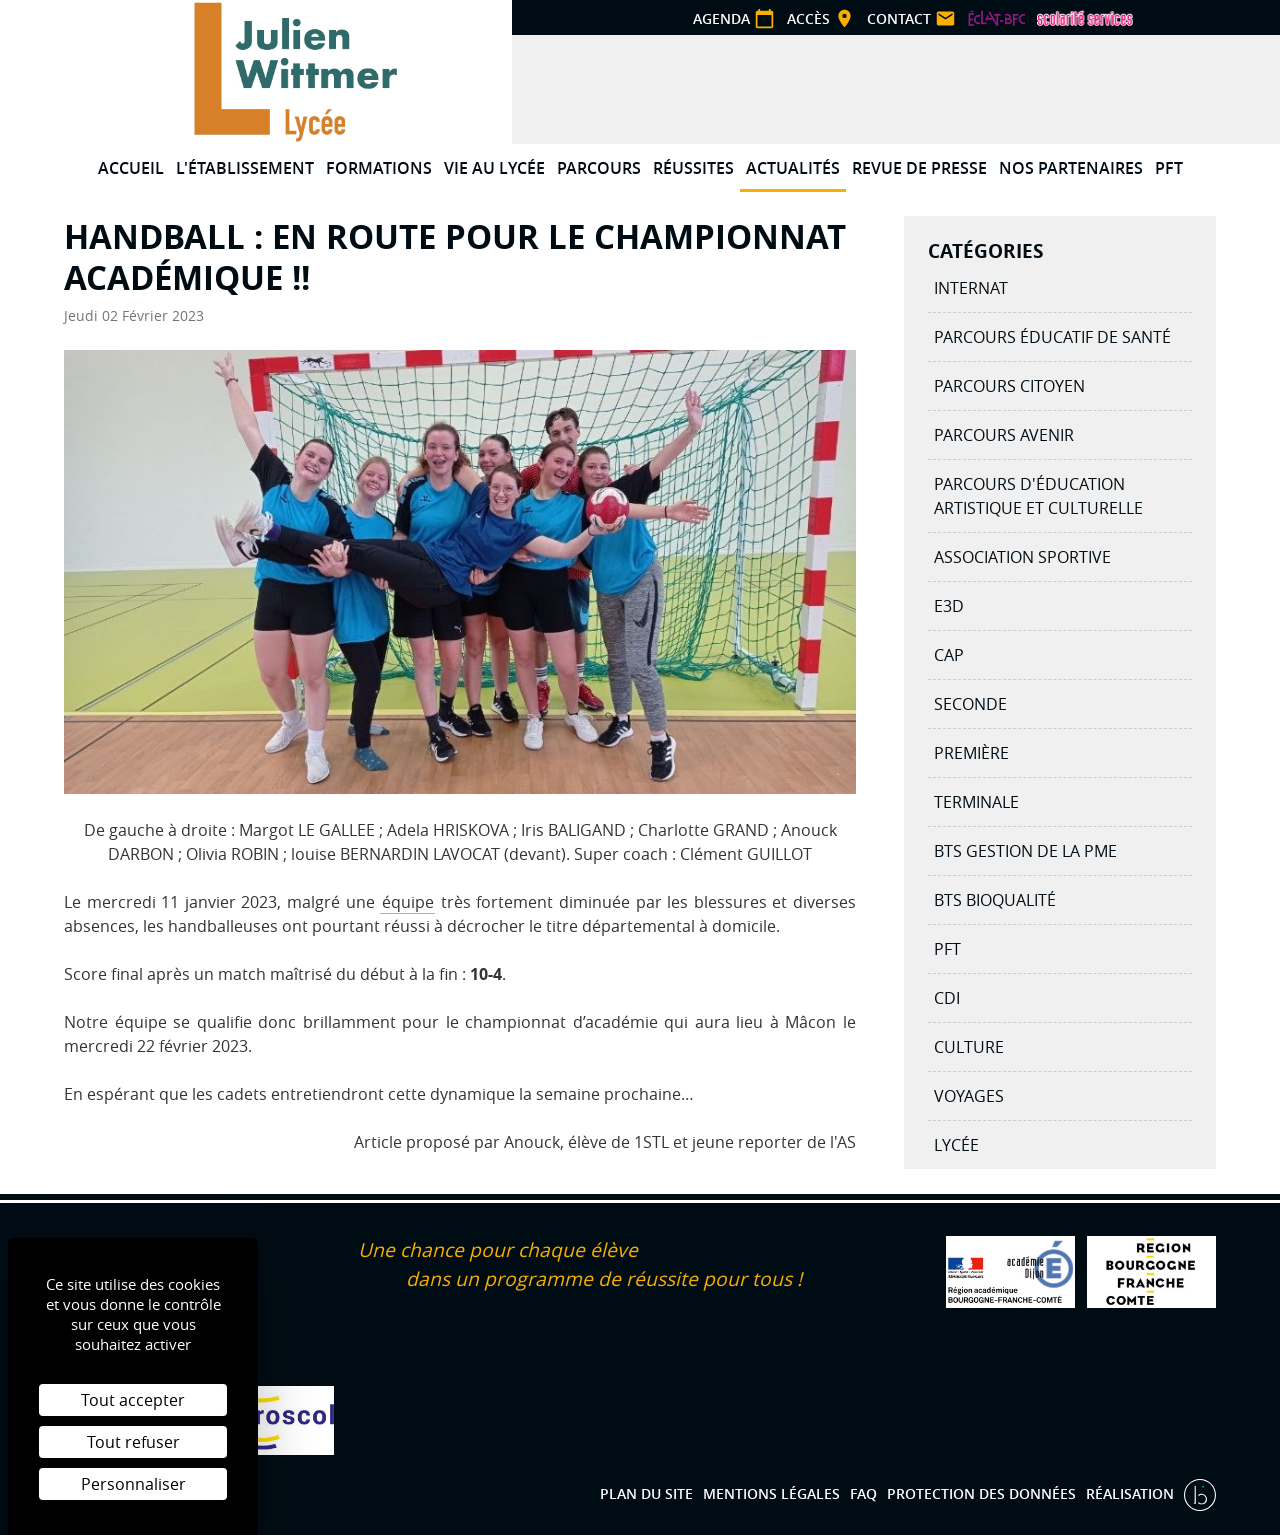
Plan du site (646, 1493)
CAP (949, 655)
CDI (947, 998)
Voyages (969, 1096)
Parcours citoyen (1009, 386)
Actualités (793, 168)
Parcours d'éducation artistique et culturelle (1038, 496)
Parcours (599, 168)
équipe (408, 902)
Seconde (970, 704)
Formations (379, 168)
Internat (971, 288)
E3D (949, 606)
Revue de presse (919, 168)
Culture (969, 1047)
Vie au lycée (494, 168)
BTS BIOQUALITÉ (995, 900)
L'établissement (245, 168)
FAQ (863, 1493)
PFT (1169, 168)
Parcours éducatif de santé (1052, 337)
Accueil (131, 168)
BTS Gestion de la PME (1025, 851)
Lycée (956, 1145)
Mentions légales (771, 1493)
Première (971, 753)
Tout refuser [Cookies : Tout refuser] (133, 1442)
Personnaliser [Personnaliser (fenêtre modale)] (133, 1484)
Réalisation (1132, 1493)
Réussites (693, 168)
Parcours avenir (1004, 435)
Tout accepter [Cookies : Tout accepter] (133, 1400)
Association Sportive (1022, 557)
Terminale (976, 802)
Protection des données (981, 1493)
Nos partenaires (1071, 168)
